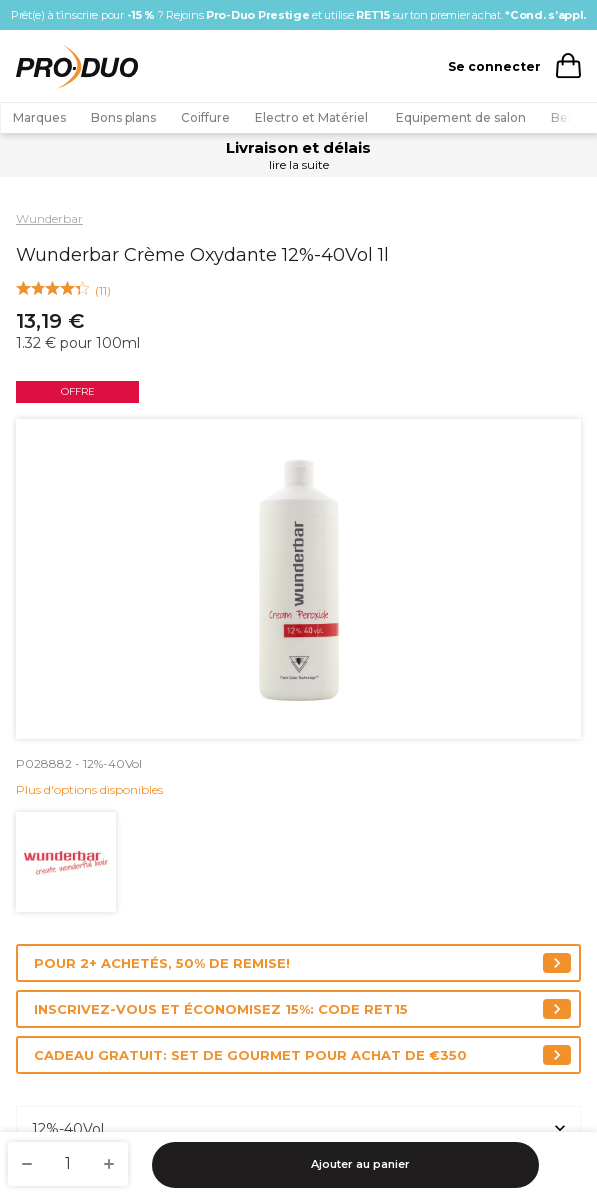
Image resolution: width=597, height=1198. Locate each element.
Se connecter (494, 66)
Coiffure (205, 117)
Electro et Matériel (313, 117)
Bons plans (123, 117)
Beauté (573, 117)
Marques (39, 117)
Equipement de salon (461, 117)
